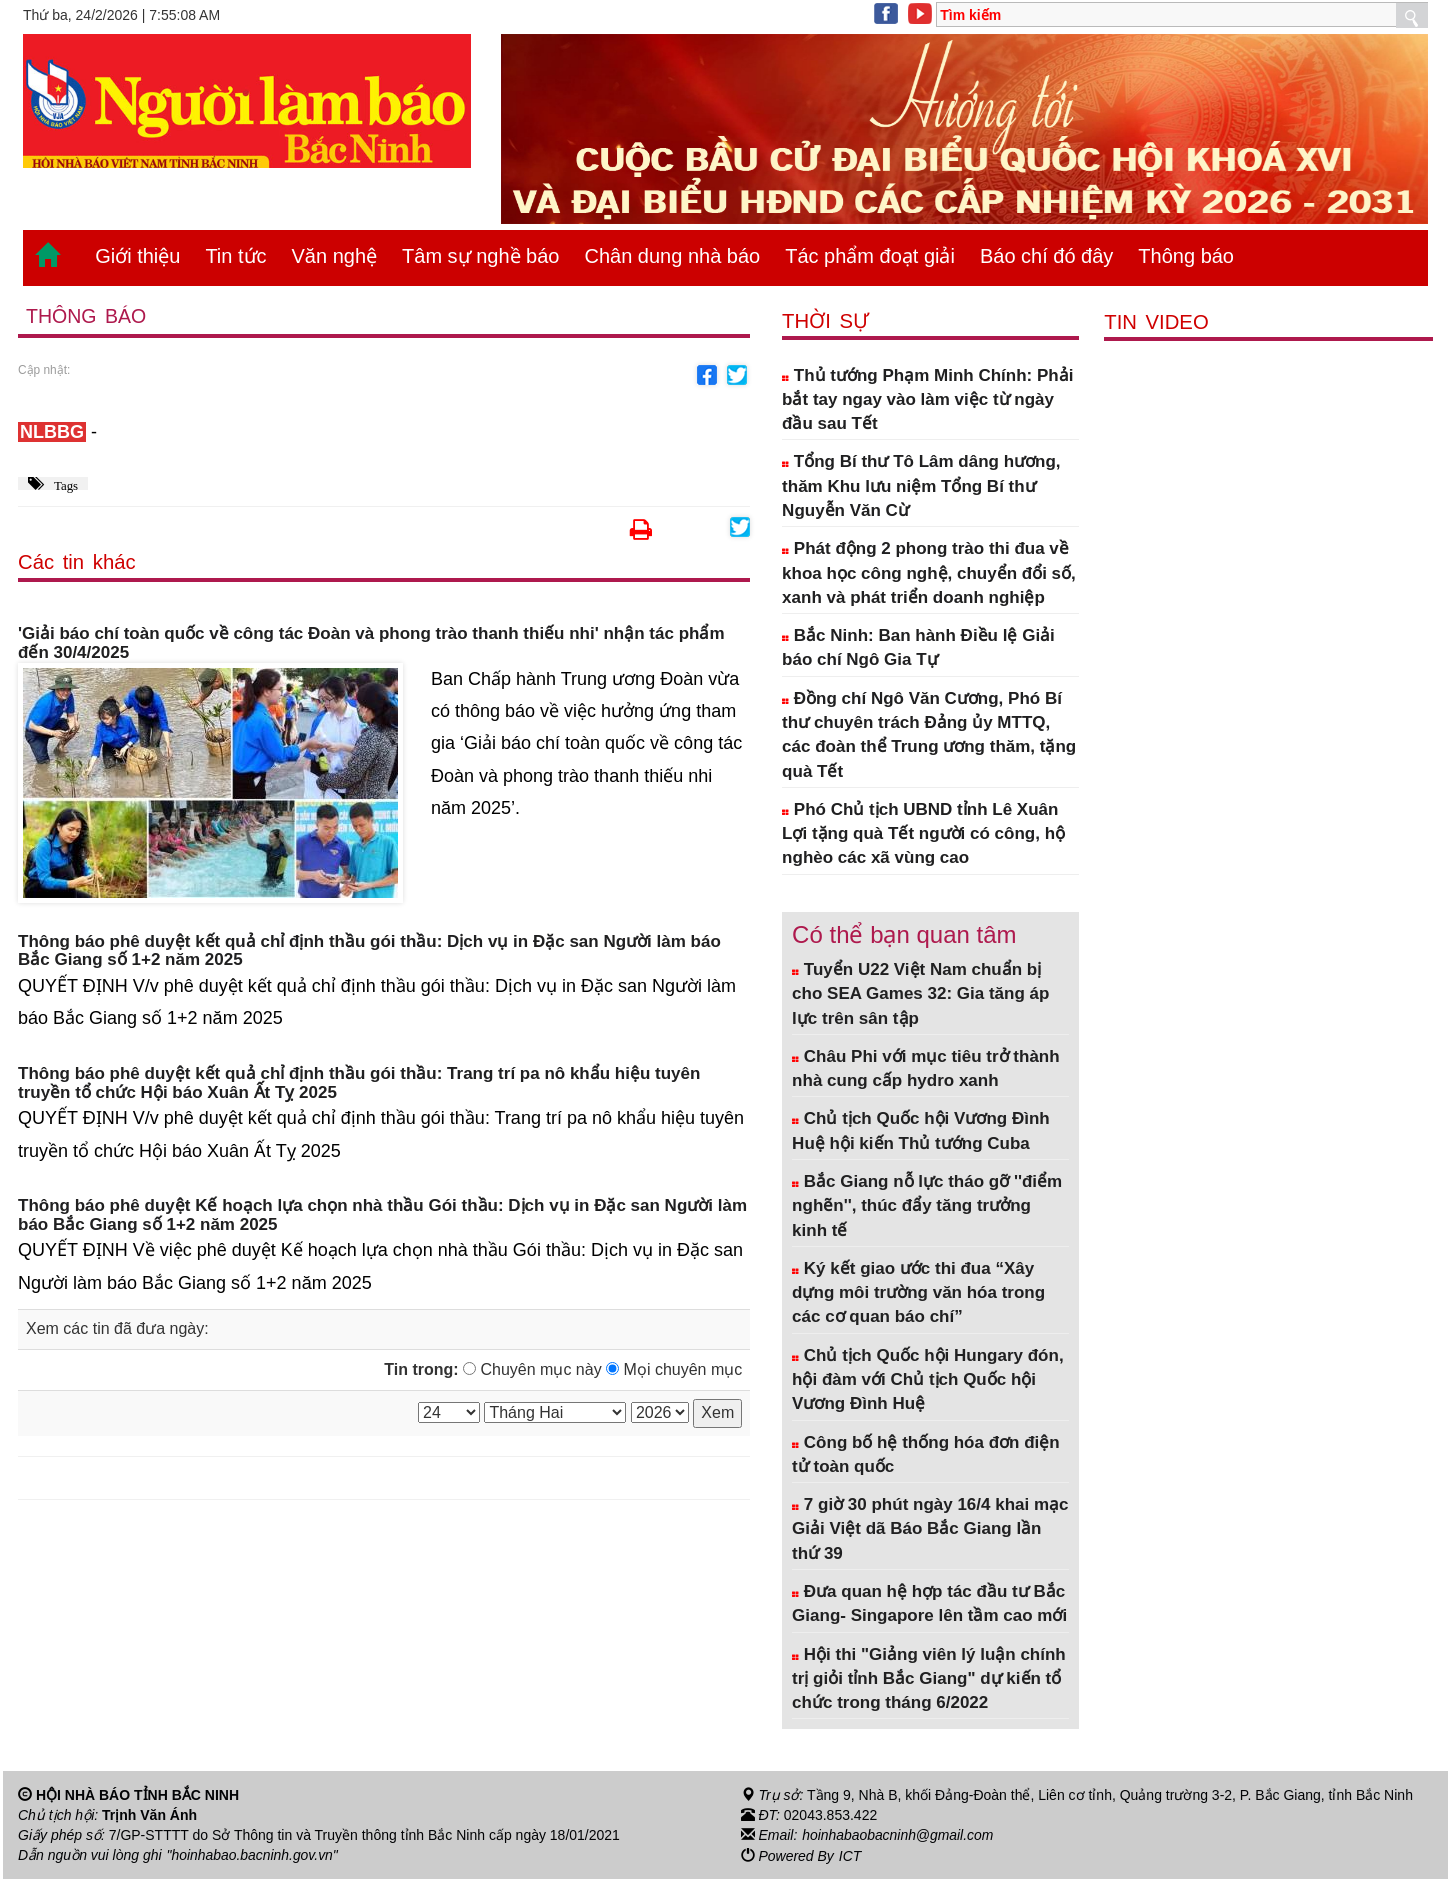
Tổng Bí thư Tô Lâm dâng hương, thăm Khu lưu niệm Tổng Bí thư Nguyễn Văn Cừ (921, 486)
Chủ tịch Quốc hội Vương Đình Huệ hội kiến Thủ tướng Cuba (921, 1130)
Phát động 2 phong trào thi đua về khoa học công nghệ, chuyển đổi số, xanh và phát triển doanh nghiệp (929, 573)
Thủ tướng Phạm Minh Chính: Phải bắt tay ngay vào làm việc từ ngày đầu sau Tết (927, 400)
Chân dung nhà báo (672, 256)
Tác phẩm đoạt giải (870, 256)
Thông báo (1186, 256)
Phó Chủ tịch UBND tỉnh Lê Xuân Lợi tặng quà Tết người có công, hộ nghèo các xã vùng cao (923, 834)
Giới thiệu (137, 256)
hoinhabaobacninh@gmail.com (898, 1835)
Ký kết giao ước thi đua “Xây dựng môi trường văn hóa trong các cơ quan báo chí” (918, 1293)
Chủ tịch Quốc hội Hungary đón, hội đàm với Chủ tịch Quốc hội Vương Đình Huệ (928, 1380)
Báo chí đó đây (1046, 256)
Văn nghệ (335, 256)
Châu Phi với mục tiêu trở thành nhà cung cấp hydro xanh (926, 1068)
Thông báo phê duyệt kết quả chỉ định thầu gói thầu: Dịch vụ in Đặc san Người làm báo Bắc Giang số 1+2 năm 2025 (369, 951)
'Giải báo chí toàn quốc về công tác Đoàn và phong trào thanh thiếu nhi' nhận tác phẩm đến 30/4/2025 (371, 643)
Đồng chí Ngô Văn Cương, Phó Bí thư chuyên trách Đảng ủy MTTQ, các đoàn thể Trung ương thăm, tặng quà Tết (929, 735)
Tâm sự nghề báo (480, 256)
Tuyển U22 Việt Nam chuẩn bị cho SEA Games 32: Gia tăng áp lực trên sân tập (920, 994)
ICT (850, 1855)
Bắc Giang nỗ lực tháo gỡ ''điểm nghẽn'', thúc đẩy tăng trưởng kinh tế (927, 1206)
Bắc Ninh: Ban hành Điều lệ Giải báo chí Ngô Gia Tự (918, 647)
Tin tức (235, 256)
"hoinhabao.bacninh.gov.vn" (253, 1855)
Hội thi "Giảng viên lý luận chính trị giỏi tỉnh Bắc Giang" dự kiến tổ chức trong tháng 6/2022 (929, 1679)
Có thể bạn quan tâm (904, 934)
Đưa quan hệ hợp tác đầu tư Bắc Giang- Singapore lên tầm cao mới (929, 1603)
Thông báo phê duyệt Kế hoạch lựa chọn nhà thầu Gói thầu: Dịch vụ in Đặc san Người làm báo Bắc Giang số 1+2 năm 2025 (382, 1215)
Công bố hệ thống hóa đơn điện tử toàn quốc (926, 1454)
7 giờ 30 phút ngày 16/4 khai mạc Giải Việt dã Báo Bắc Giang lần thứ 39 (930, 1529)
